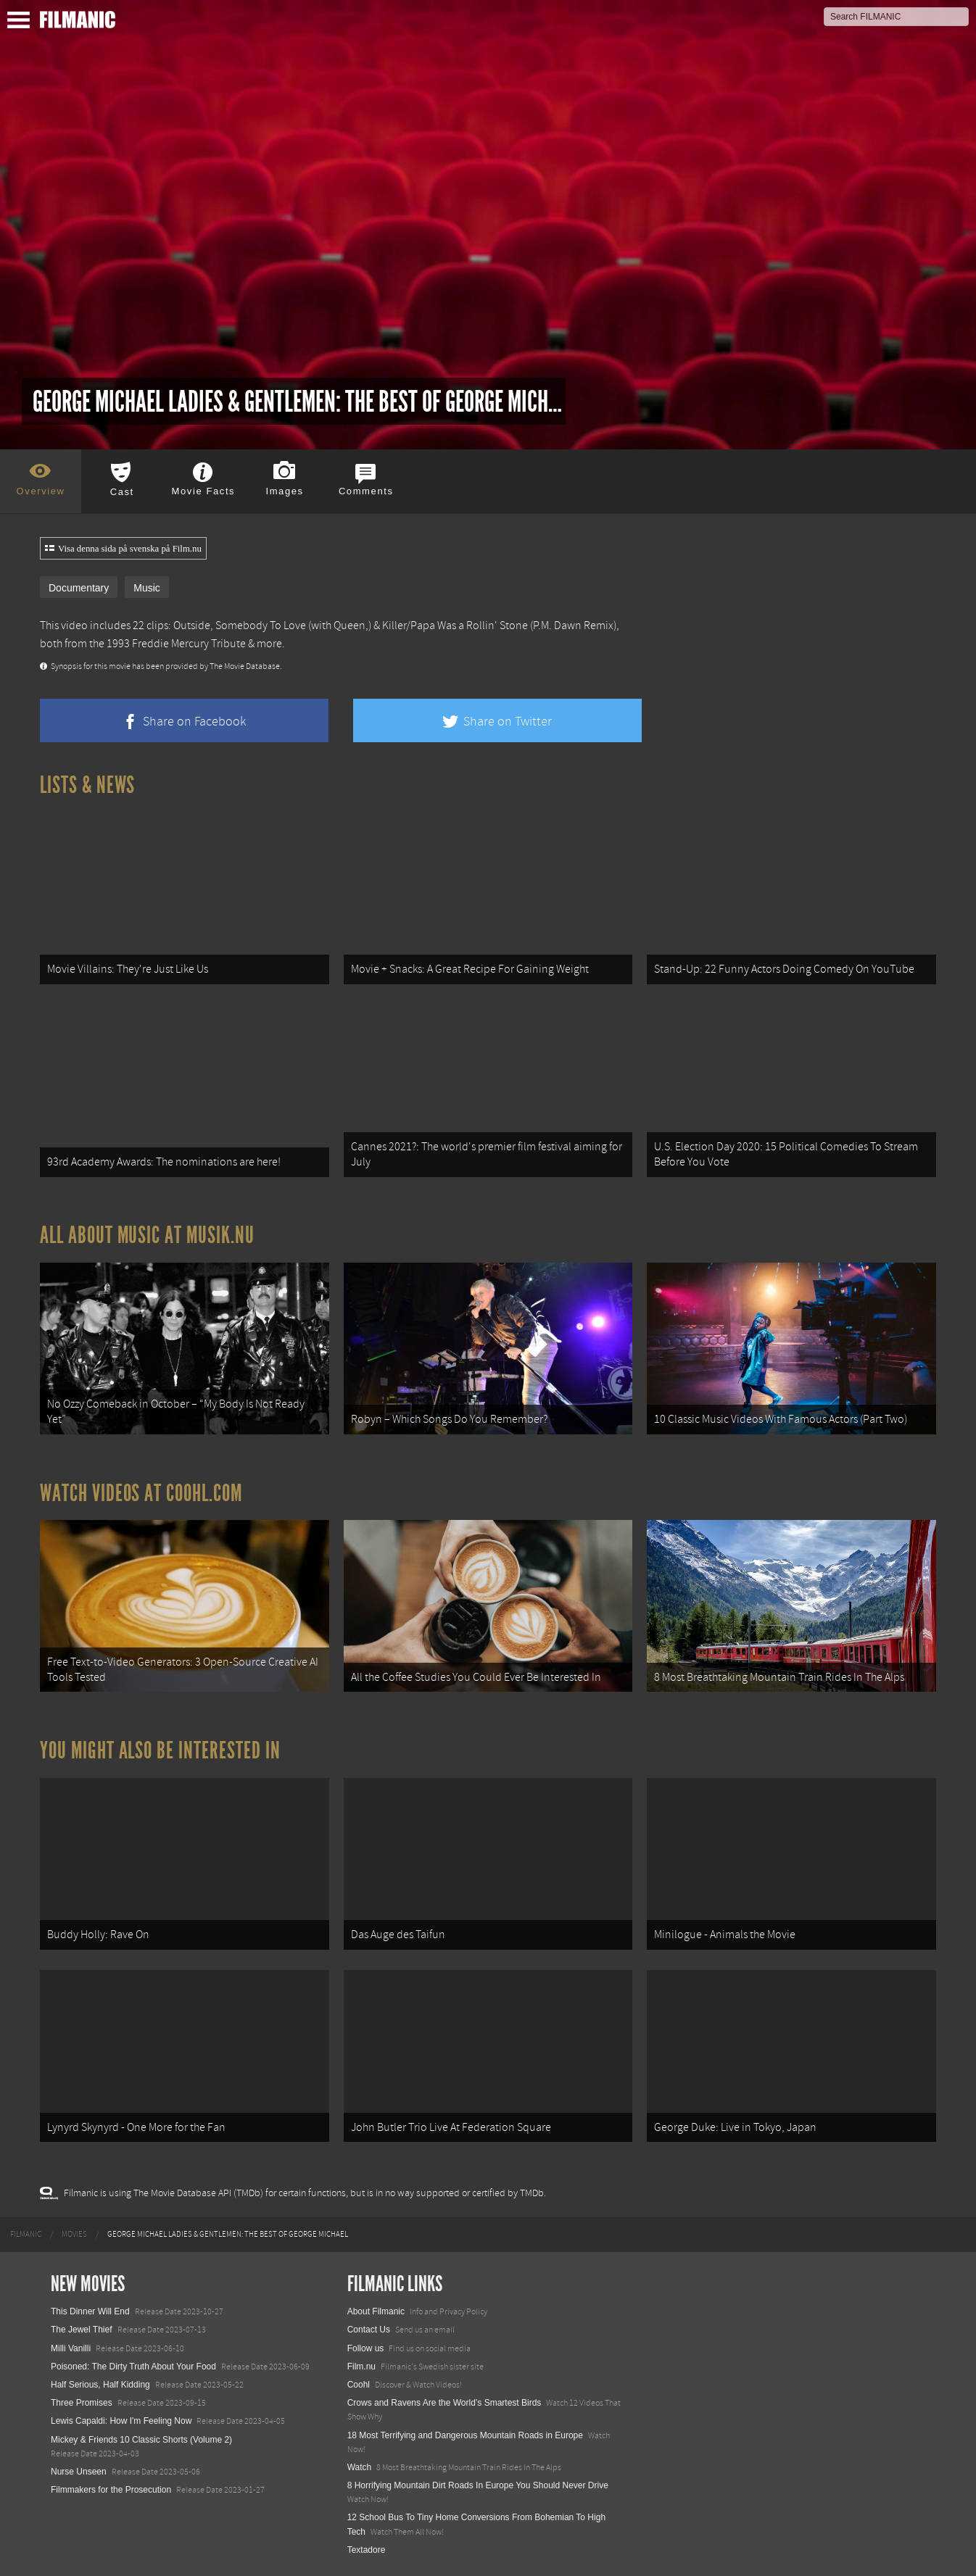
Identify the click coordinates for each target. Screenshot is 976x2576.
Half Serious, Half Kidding (100, 2385)
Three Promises (81, 2403)
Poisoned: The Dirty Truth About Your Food (133, 2366)
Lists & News (87, 785)
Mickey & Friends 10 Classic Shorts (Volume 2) (141, 2440)
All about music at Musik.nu (147, 1235)
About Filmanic (376, 2311)
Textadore (366, 2550)
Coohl (358, 2385)
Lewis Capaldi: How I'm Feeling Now (121, 2421)
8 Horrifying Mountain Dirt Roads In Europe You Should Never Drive (477, 2485)
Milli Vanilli (71, 2348)
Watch (359, 2467)
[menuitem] (25, 2234)
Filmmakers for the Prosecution (111, 2490)
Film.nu (361, 2366)
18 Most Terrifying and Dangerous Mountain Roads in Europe (465, 2435)
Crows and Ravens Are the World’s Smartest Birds (444, 2403)
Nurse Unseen (79, 2472)
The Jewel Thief (81, 2329)
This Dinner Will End (90, 2311)
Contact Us (368, 2329)
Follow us (365, 2348)
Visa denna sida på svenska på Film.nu (123, 549)
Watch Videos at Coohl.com (141, 1493)
